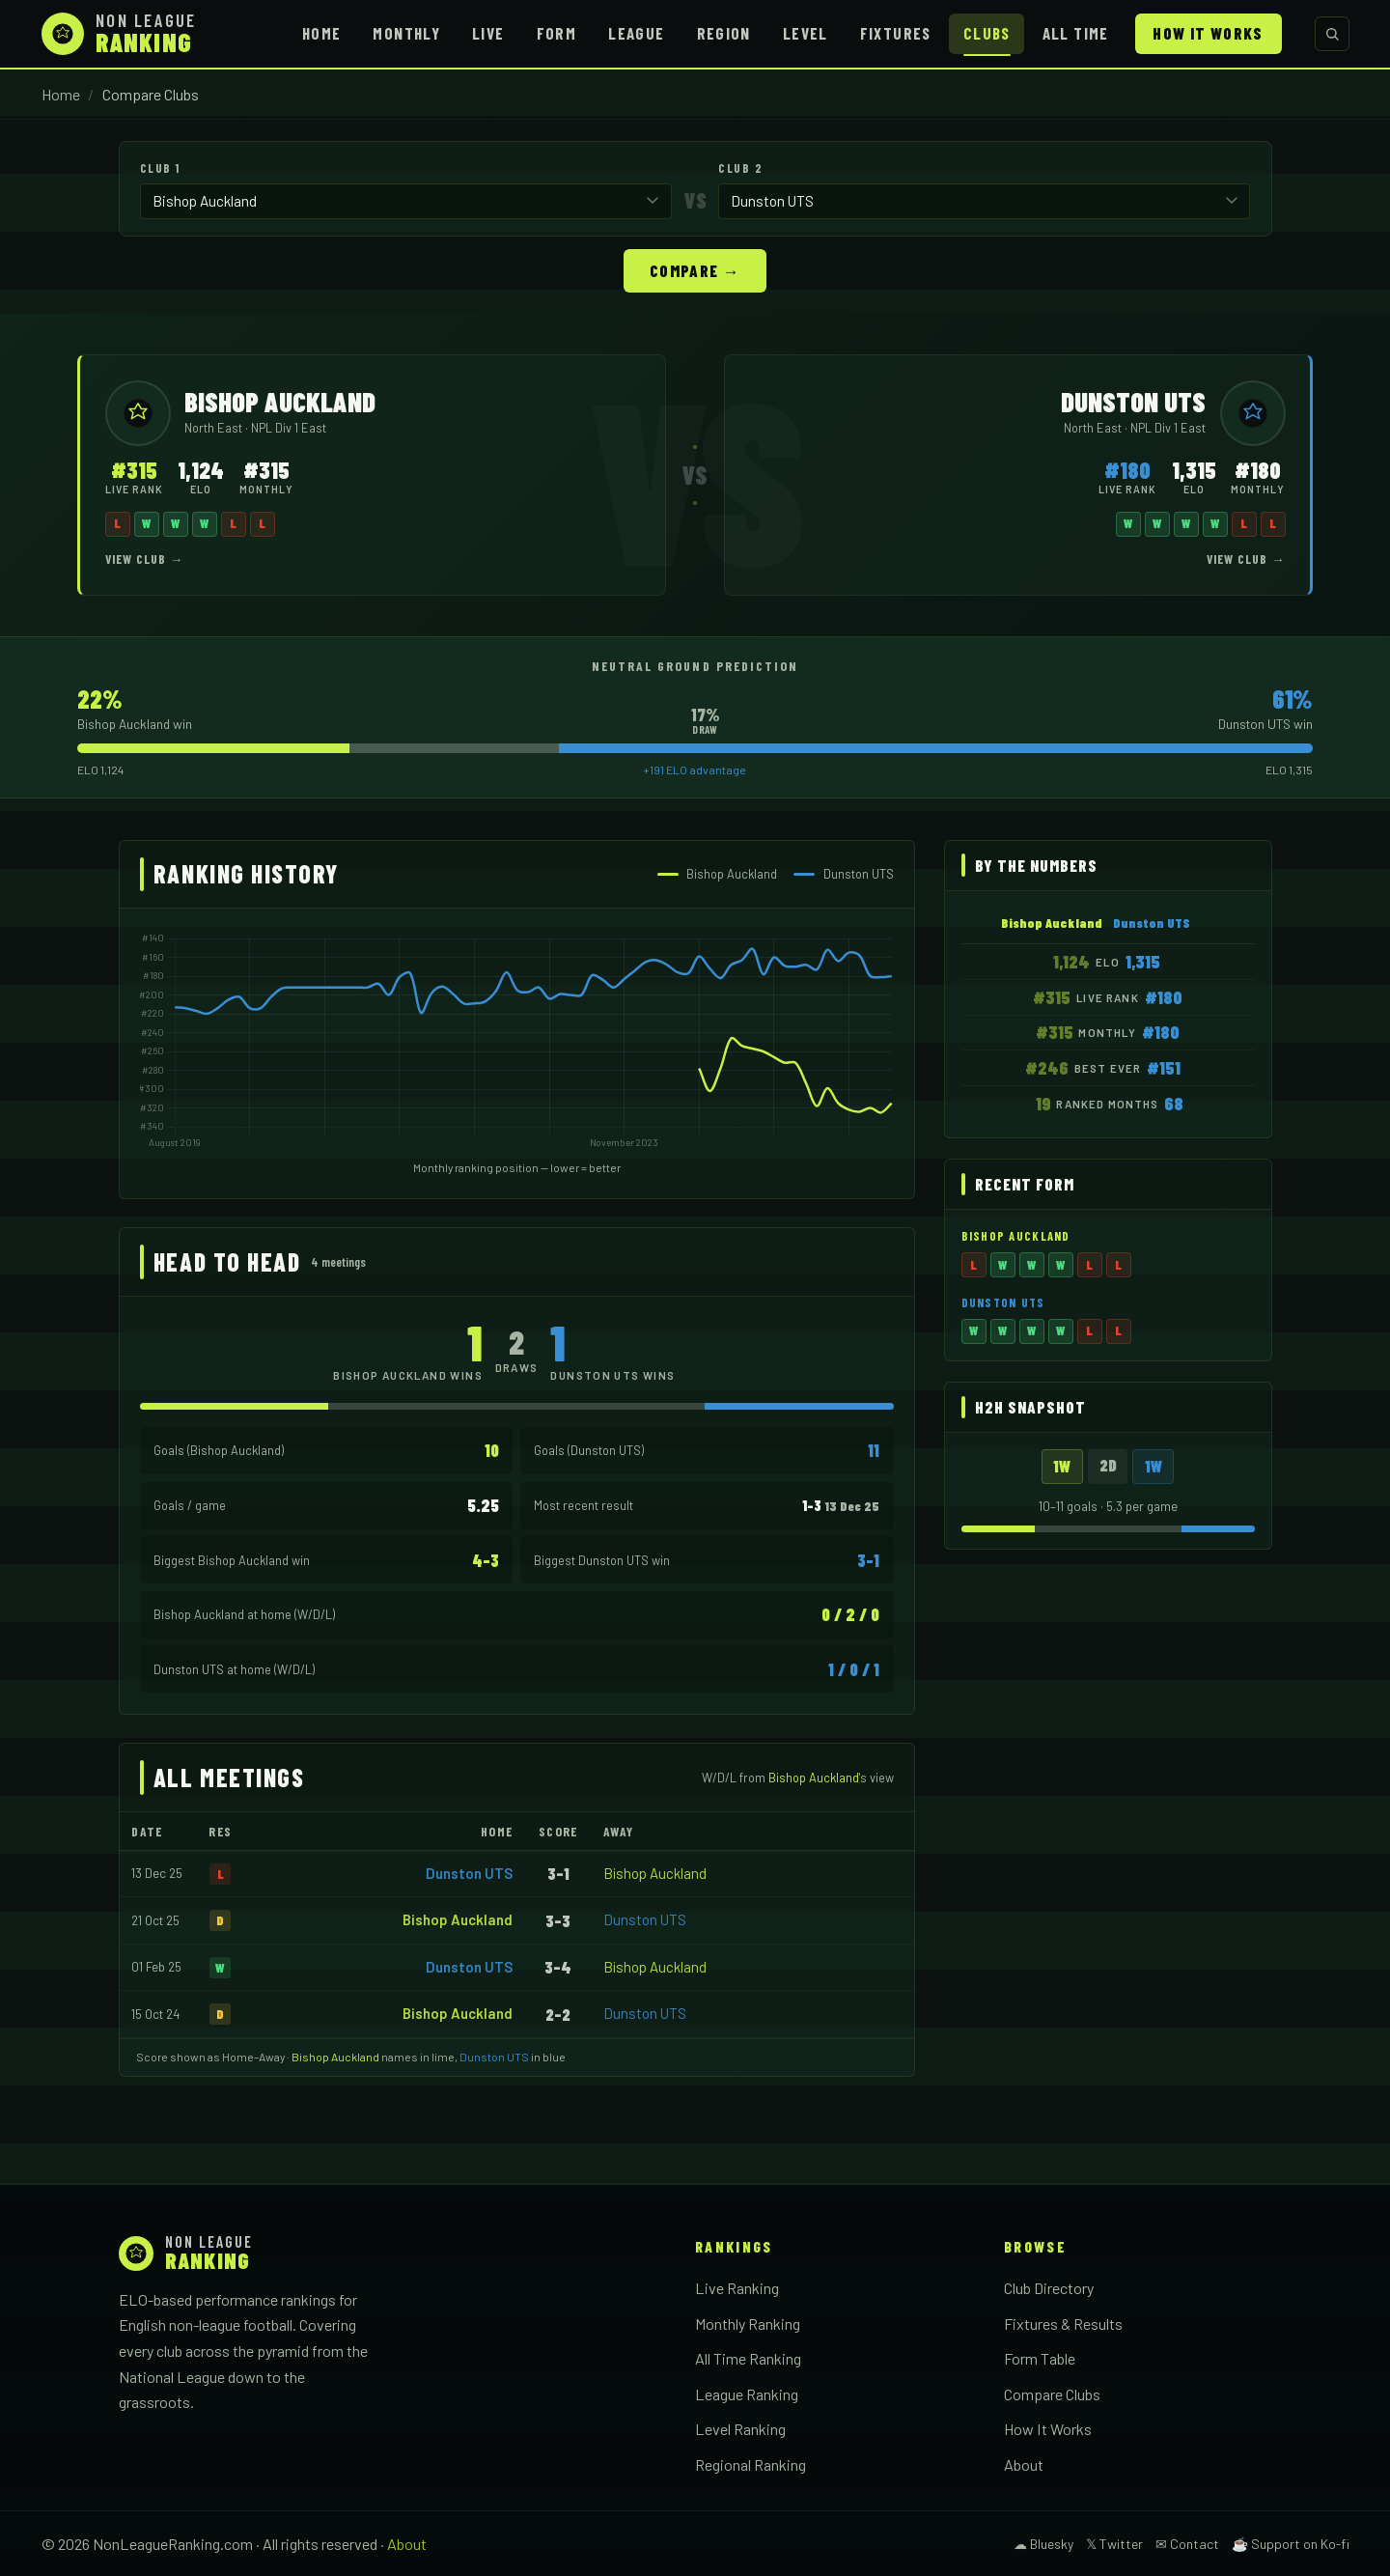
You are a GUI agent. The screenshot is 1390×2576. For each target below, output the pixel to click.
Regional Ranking (750, 2463)
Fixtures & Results (1063, 2322)
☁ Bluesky (1043, 2542)
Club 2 (740, 168)
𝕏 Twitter (1114, 2542)
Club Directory (1049, 2287)
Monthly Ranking (747, 2322)
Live (488, 32)
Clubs (987, 32)
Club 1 (160, 168)
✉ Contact (1187, 2542)
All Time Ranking (748, 2357)
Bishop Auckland (655, 1872)
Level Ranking (740, 2428)
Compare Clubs (1052, 2393)
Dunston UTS (469, 1872)
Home (321, 32)
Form (556, 32)
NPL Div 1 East (288, 426)
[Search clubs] (1332, 33)
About (1023, 2463)
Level (805, 32)
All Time (1075, 32)
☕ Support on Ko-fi (1290, 2542)
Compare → (695, 269)
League (636, 32)
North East (214, 426)
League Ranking (746, 2393)
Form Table (1039, 2357)
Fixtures (895, 32)
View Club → (144, 558)
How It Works (1208, 32)
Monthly (406, 32)
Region (724, 32)
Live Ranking (737, 2287)
